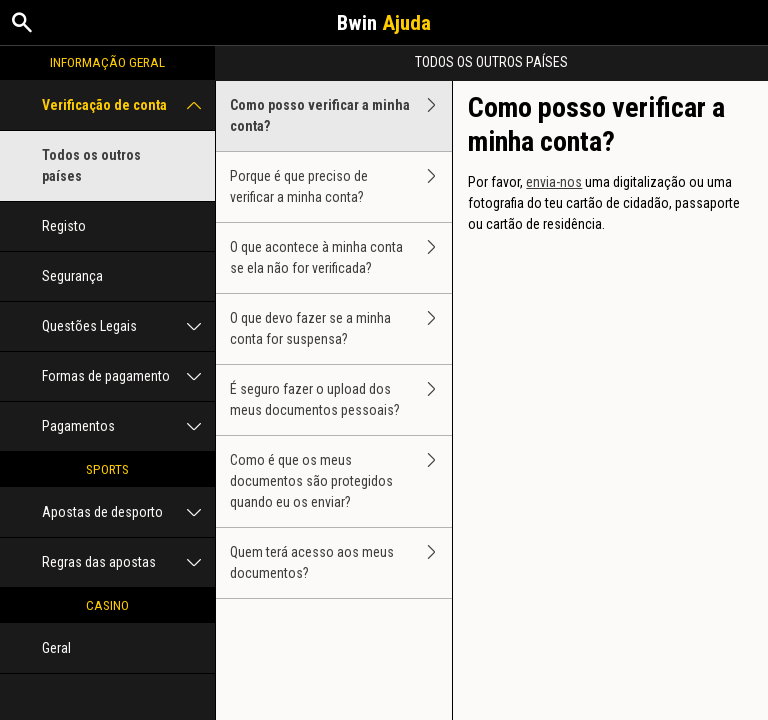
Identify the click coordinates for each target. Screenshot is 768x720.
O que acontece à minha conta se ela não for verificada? (341, 258)
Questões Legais (128, 326)
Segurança (72, 276)
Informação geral (107, 62)
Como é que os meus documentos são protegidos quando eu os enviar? (341, 481)
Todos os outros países (91, 165)
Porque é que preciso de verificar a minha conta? (341, 187)
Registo (64, 226)
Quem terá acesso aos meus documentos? (341, 563)
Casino (107, 605)
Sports (107, 469)
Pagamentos (128, 426)
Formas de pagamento (128, 376)
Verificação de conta (128, 105)
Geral (56, 648)
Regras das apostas (128, 562)
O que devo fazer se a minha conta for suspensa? (341, 329)
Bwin (384, 23)
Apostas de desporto (128, 512)
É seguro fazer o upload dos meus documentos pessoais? (341, 400)
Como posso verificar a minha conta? (341, 116)
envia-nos (554, 182)
